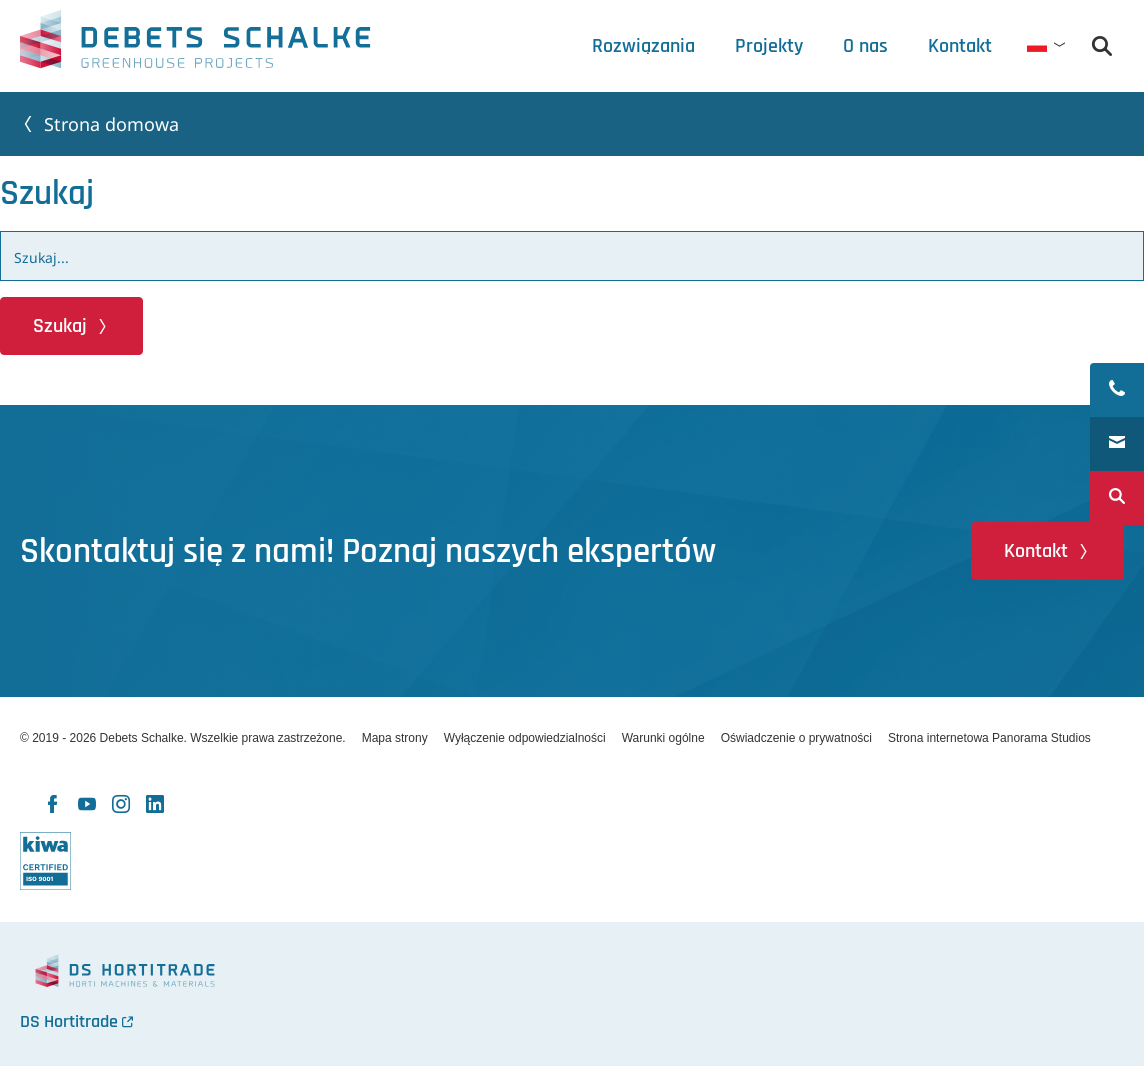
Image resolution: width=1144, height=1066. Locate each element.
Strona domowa (111, 124)
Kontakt (1036, 551)
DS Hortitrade (69, 1021)
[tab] (865, 46)
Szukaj (60, 326)
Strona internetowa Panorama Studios (989, 738)
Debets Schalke (195, 45)
